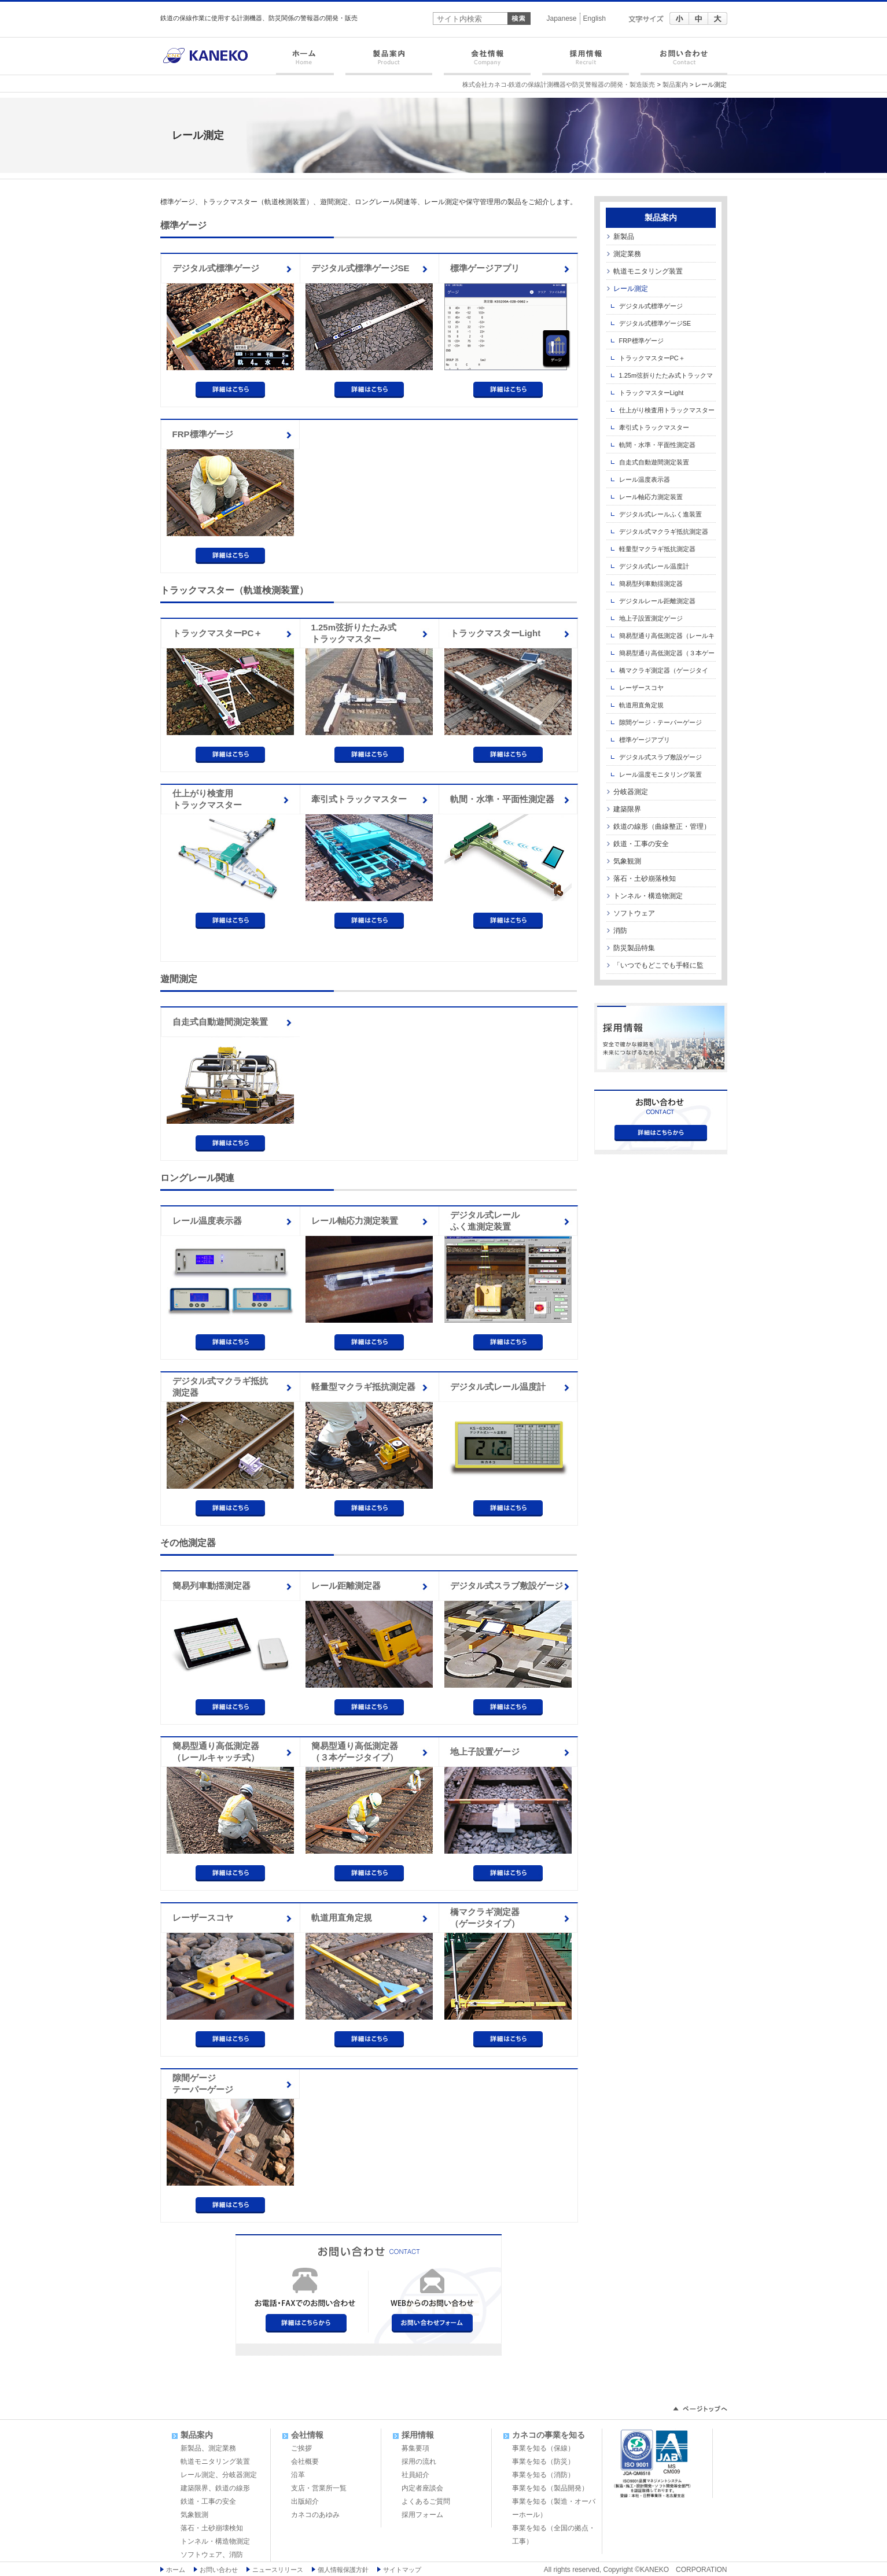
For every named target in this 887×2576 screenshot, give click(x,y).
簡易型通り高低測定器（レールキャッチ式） (215, 1751)
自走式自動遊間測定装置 (220, 1022)
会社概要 (305, 2461)
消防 (620, 931)
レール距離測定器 (346, 1585)
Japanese (562, 18)
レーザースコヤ (202, 1917)
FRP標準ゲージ (202, 434)
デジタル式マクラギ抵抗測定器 (220, 1386)
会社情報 (487, 62)
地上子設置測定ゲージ (651, 618)
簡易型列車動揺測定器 (651, 583)
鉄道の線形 (232, 2488)
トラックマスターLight (495, 633)
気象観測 (627, 861)
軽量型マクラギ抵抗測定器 (363, 1387)
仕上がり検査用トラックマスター (207, 799)
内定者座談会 (422, 2488)
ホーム (308, 62)
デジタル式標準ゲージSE (360, 268)
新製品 (623, 236)
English (594, 18)
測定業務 (627, 254)
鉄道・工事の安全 (641, 844)
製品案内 (389, 62)
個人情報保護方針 (343, 2569)
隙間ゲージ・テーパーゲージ (660, 722)
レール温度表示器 (207, 1221)
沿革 (298, 2475)
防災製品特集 (634, 948)
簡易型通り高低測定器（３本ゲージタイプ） (354, 1751)
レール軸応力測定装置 (354, 1221)
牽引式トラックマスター (359, 799)
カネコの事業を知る (548, 2435)
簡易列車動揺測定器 (211, 1585)
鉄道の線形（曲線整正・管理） (662, 826)
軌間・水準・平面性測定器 (502, 799)
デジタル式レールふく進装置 (660, 514)
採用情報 (585, 62)
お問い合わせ (681, 62)
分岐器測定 (630, 792)
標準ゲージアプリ (485, 268)
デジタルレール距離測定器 (657, 600)
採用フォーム (422, 2515)
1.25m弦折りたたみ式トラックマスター (354, 633)
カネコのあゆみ (315, 2515)
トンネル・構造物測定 (648, 896)
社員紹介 (415, 2475)
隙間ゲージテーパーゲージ (202, 2083)
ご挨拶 (301, 2448)
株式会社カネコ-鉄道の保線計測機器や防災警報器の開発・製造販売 (559, 84)
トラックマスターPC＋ (217, 633)
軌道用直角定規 (341, 1917)
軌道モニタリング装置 (648, 271)
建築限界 (627, 809)
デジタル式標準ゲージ (215, 268)
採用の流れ (419, 2461)
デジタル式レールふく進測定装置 (485, 1220)
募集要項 (415, 2448)
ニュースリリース (277, 2569)
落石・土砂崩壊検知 (212, 2528)
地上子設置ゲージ (485, 1751)
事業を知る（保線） (543, 2448)
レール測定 (630, 289)
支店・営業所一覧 (319, 2488)
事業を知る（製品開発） (550, 2488)
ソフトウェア (634, 913)
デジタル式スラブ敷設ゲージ (506, 1585)
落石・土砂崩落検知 (644, 878)
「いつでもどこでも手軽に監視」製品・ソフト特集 (655, 967)
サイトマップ (402, 2569)
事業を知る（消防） (543, 2475)
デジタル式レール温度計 (498, 1387)
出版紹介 (305, 2501)
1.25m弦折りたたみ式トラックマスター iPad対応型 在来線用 (659, 378)
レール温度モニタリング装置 (660, 774)
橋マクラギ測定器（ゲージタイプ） (485, 1917)
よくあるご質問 (426, 2501)
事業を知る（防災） (543, 2461)
